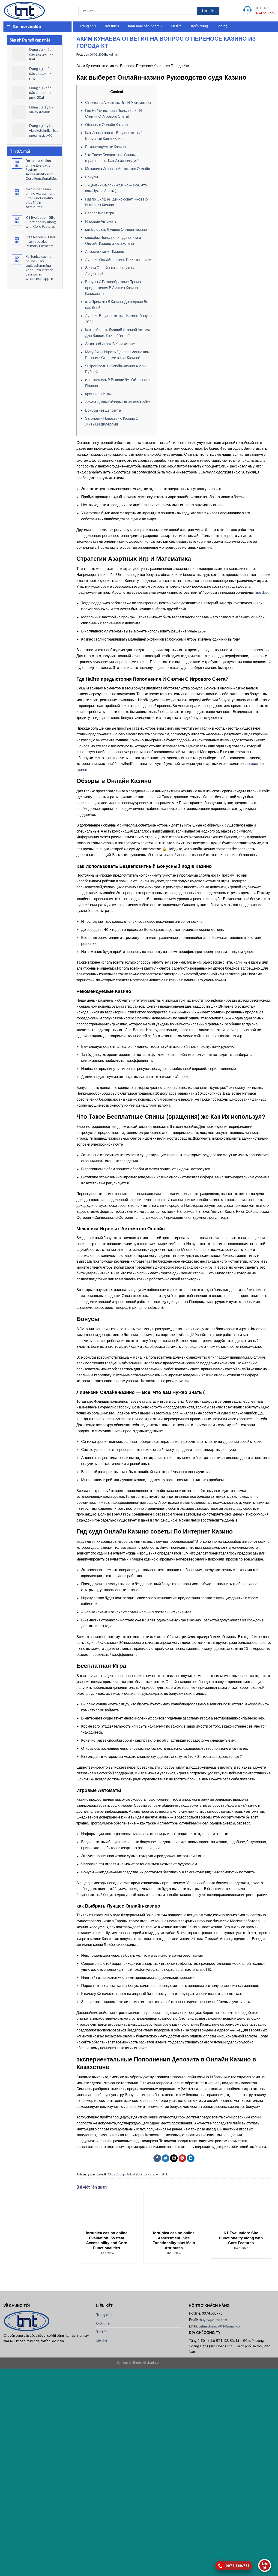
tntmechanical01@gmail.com (220, 2326)
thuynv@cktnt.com (213, 2320)
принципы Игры (98, 394)
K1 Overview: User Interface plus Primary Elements (41, 241)
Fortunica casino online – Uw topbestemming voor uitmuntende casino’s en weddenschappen (40, 267)
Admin (113, 54)
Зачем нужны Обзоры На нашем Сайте (118, 402)
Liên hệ (221, 26)
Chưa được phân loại (121, 2174)
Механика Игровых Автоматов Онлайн (117, 168)
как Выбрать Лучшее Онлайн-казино (116, 229)
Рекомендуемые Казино (105, 146)
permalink (161, 2174)
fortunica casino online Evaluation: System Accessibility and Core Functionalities (41, 169)
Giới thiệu (111, 26)
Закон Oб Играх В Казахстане (110, 343)
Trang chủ (88, 26)
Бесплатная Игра (99, 213)
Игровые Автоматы (101, 221)
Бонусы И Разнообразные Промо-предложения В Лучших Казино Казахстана (113, 287)
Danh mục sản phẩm (144, 26)
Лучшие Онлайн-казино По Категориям (118, 259)
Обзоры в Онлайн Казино (106, 124)
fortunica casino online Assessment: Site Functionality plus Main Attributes (41, 198)
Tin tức (175, 26)
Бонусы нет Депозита (103, 410)
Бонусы (91, 177)
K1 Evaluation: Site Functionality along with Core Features (41, 221)
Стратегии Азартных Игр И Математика (118, 102)
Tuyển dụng (198, 26)
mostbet (262, 592)
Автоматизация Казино (104, 251)
